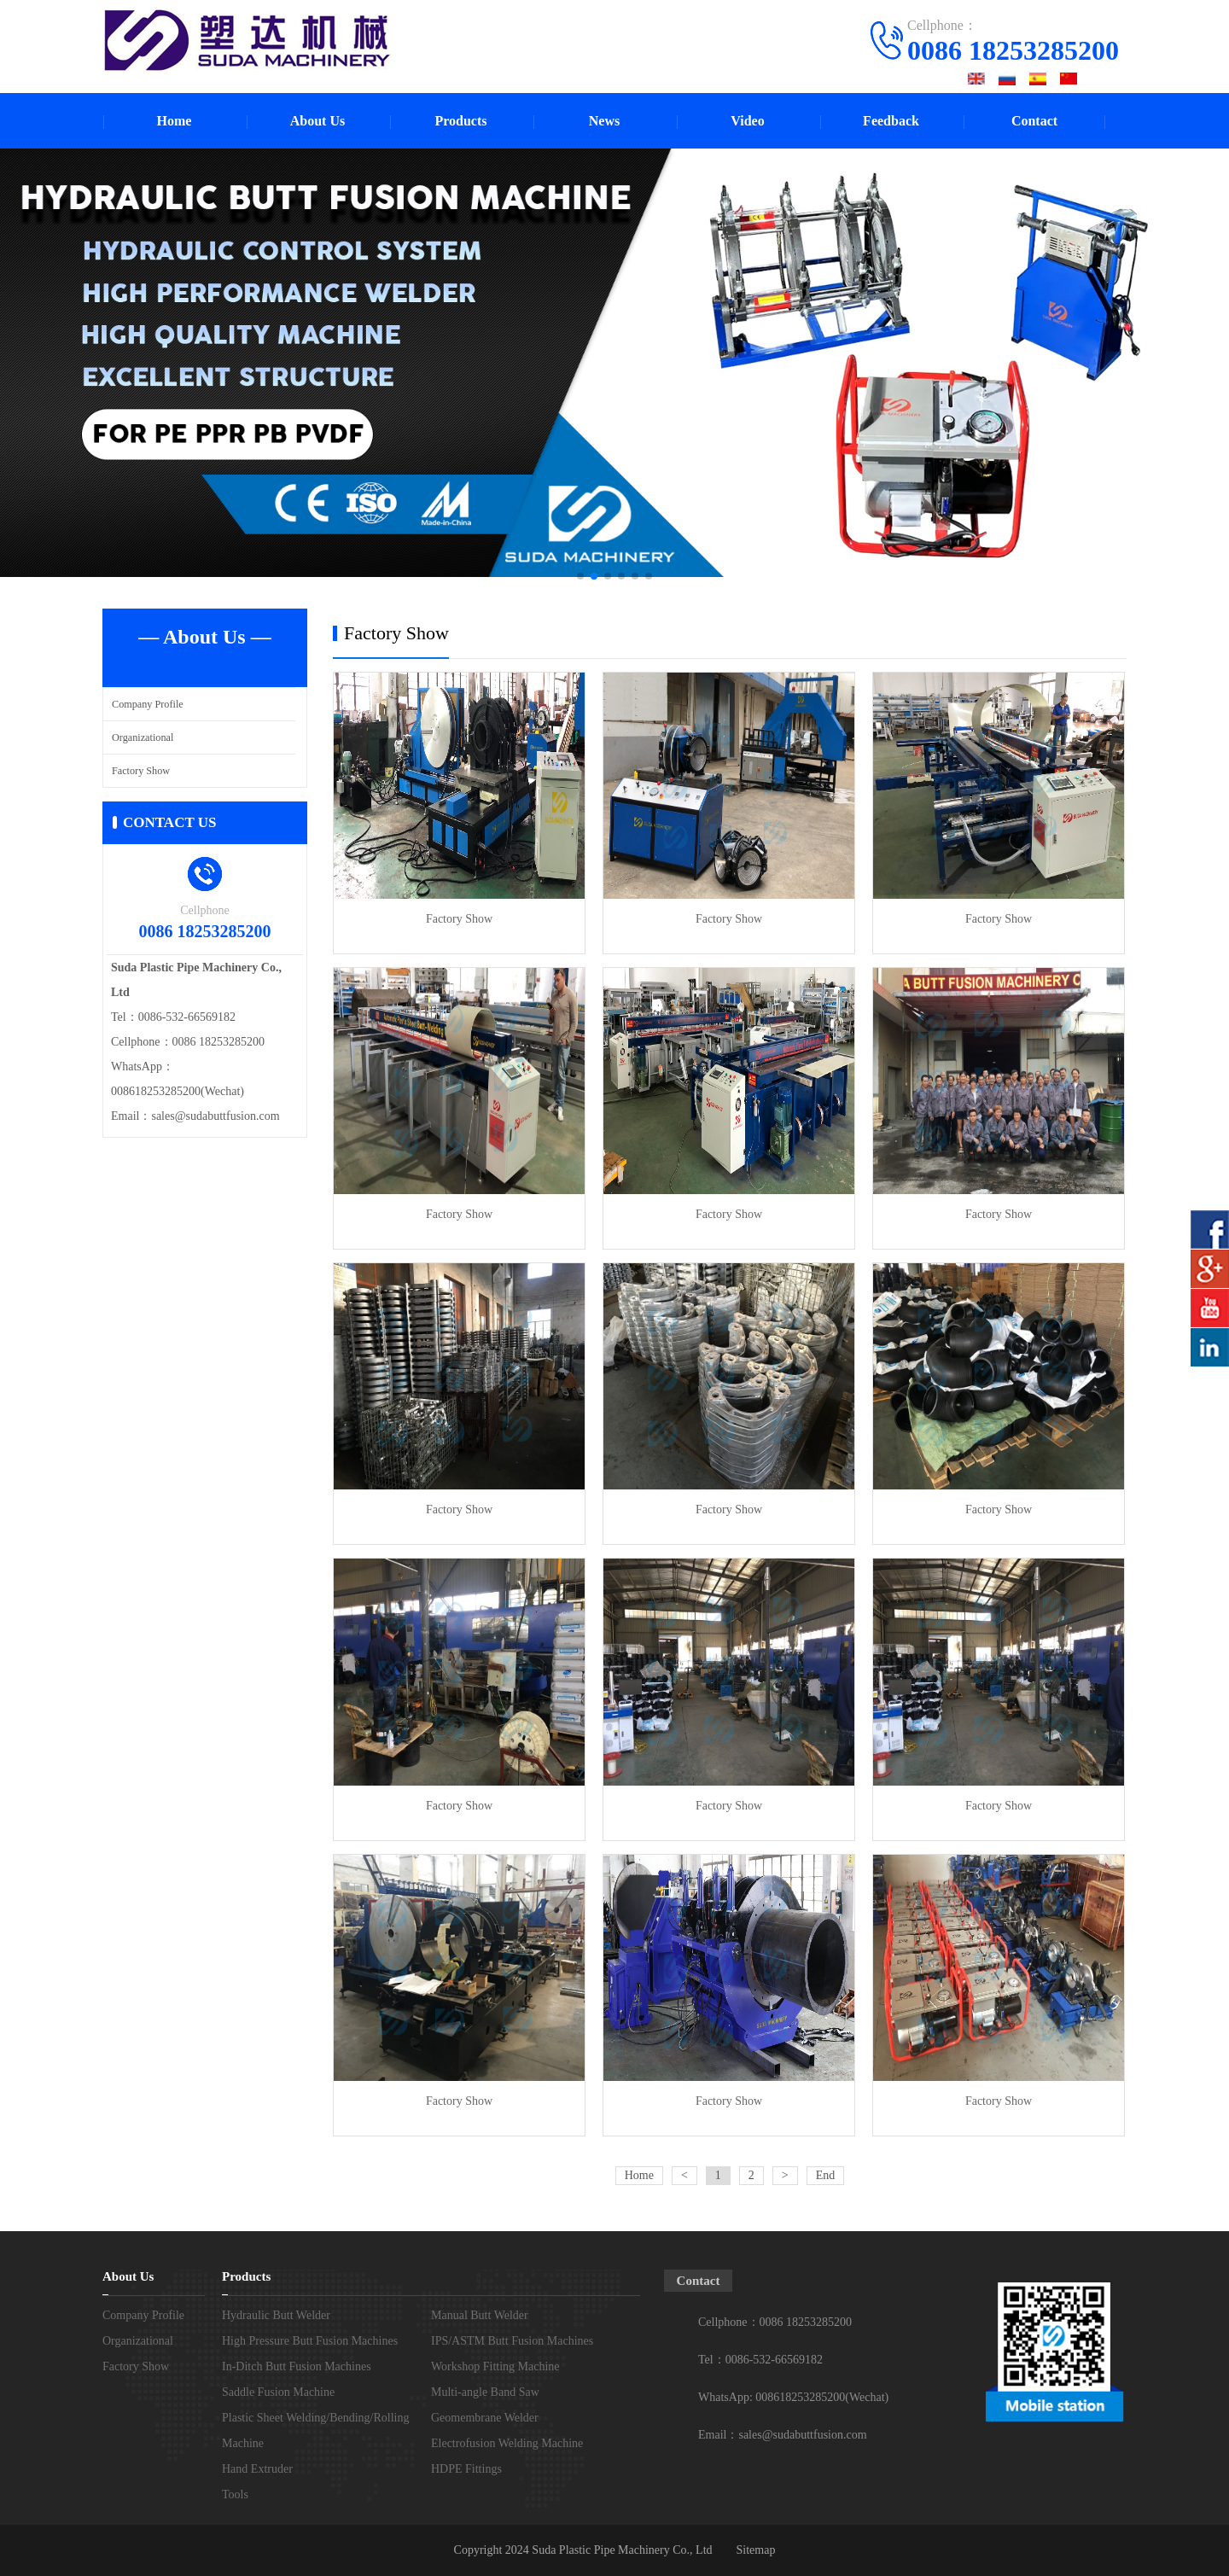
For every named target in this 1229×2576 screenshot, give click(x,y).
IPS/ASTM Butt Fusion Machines (512, 2340)
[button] (580, 576)
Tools (235, 2494)
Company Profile (150, 703)
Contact (1034, 121)
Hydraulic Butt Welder (276, 2315)
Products (460, 121)
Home (174, 121)
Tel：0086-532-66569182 (760, 2359)
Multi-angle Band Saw (485, 2392)
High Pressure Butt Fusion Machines (310, 2340)
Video (747, 121)
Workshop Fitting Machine (495, 2366)
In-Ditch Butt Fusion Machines (296, 2366)
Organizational (145, 737)
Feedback (891, 121)
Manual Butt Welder (479, 2315)
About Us (317, 121)
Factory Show (143, 770)
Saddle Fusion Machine (278, 2392)
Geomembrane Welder (485, 2417)
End (826, 2175)
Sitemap (756, 2550)
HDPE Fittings (466, 2468)
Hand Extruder (257, 2468)
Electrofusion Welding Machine (507, 2443)
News (604, 121)
